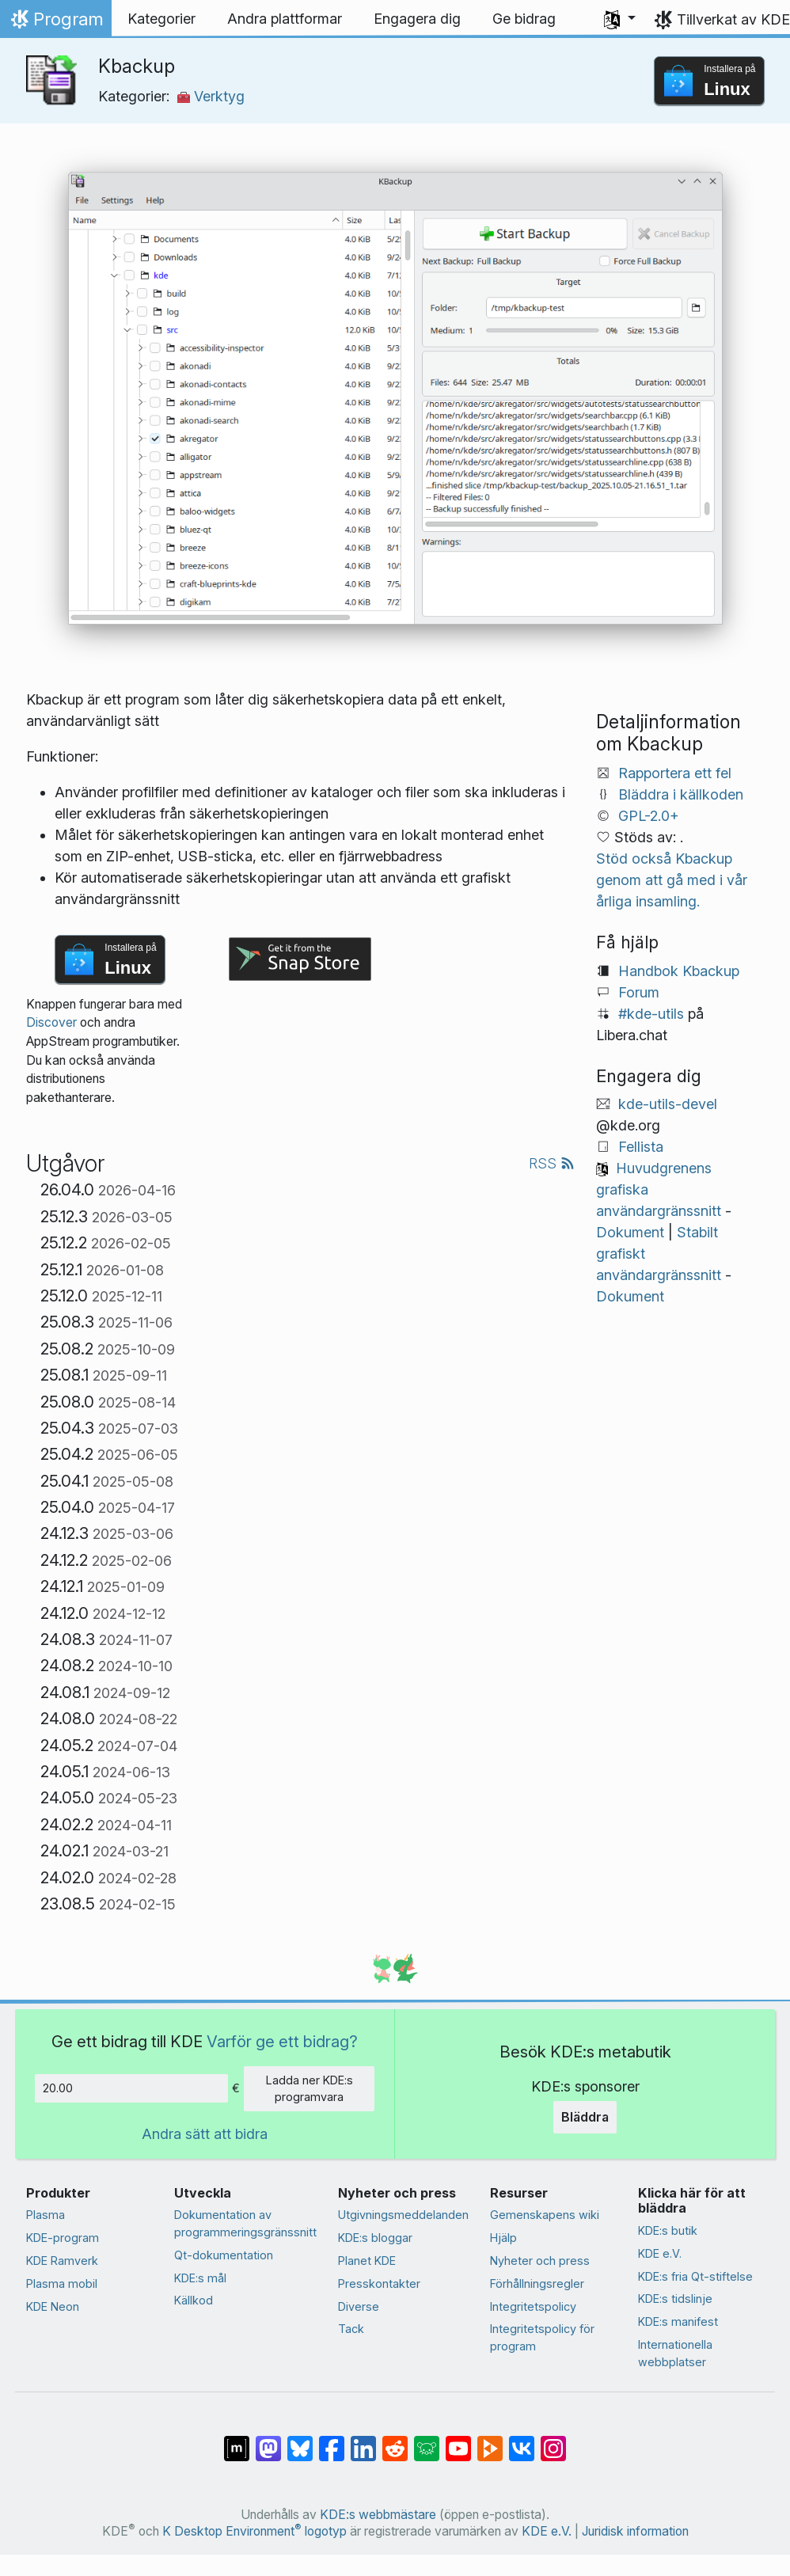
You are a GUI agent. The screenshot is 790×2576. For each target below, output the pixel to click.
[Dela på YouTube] (458, 2440)
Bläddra (585, 2117)
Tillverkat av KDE (733, 19)
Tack (351, 2328)
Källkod (193, 2300)
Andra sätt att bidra (205, 2134)
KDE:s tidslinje (675, 2298)
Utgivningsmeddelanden (403, 2214)
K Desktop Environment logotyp (254, 2531)
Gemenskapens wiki (544, 2214)
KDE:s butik (667, 2230)
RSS (552, 1163)
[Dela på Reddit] (395, 2440)
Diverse (358, 2306)
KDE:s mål (200, 2278)
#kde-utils (651, 1013)
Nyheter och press (540, 2260)
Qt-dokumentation (223, 2255)
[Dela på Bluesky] (300, 2440)
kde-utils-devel (667, 1104)
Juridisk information (635, 2531)
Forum (638, 992)
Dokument (630, 1232)
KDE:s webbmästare (378, 2514)
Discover (51, 1022)
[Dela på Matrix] (236, 2440)
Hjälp (503, 2237)
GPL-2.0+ (648, 815)
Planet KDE (367, 2260)
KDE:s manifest (678, 2321)
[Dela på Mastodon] (268, 2440)
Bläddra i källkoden (680, 794)
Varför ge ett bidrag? (282, 2041)
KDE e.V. (660, 2253)
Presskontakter (379, 2283)
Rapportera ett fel (674, 773)
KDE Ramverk (62, 2260)
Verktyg (211, 96)
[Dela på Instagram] (553, 2440)
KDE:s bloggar (375, 2237)
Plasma (45, 2214)
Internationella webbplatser (675, 2353)
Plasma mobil (61, 2283)
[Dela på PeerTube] (490, 2440)
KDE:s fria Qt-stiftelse (695, 2276)
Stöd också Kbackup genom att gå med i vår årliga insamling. (671, 880)
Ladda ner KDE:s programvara (309, 2088)
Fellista (640, 1146)
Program (55, 23)
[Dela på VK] (521, 2440)
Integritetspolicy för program (542, 2337)
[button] (619, 19)
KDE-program (62, 2237)
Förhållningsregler (537, 2283)
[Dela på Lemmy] (426, 2440)
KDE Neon (52, 2306)
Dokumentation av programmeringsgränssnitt (245, 2223)
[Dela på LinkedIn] (363, 2440)
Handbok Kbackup (678, 971)
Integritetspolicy (533, 2306)
